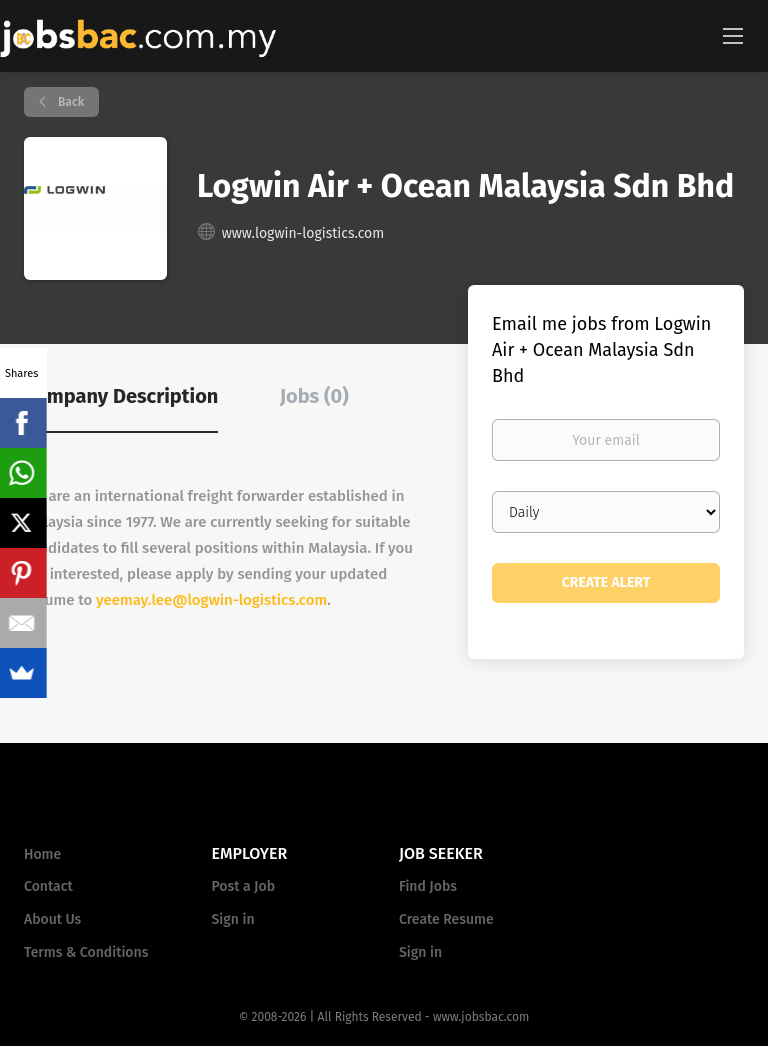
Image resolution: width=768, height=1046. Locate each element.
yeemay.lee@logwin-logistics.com (211, 600)
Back (69, 102)
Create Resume (446, 919)
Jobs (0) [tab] (314, 396)
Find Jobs (428, 886)
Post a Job (243, 886)
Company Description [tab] (121, 396)
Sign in (233, 919)
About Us (52, 919)
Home (42, 854)
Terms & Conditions (86, 952)
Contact (48, 886)
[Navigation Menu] (733, 35)
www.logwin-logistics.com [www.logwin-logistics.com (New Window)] (303, 233)
